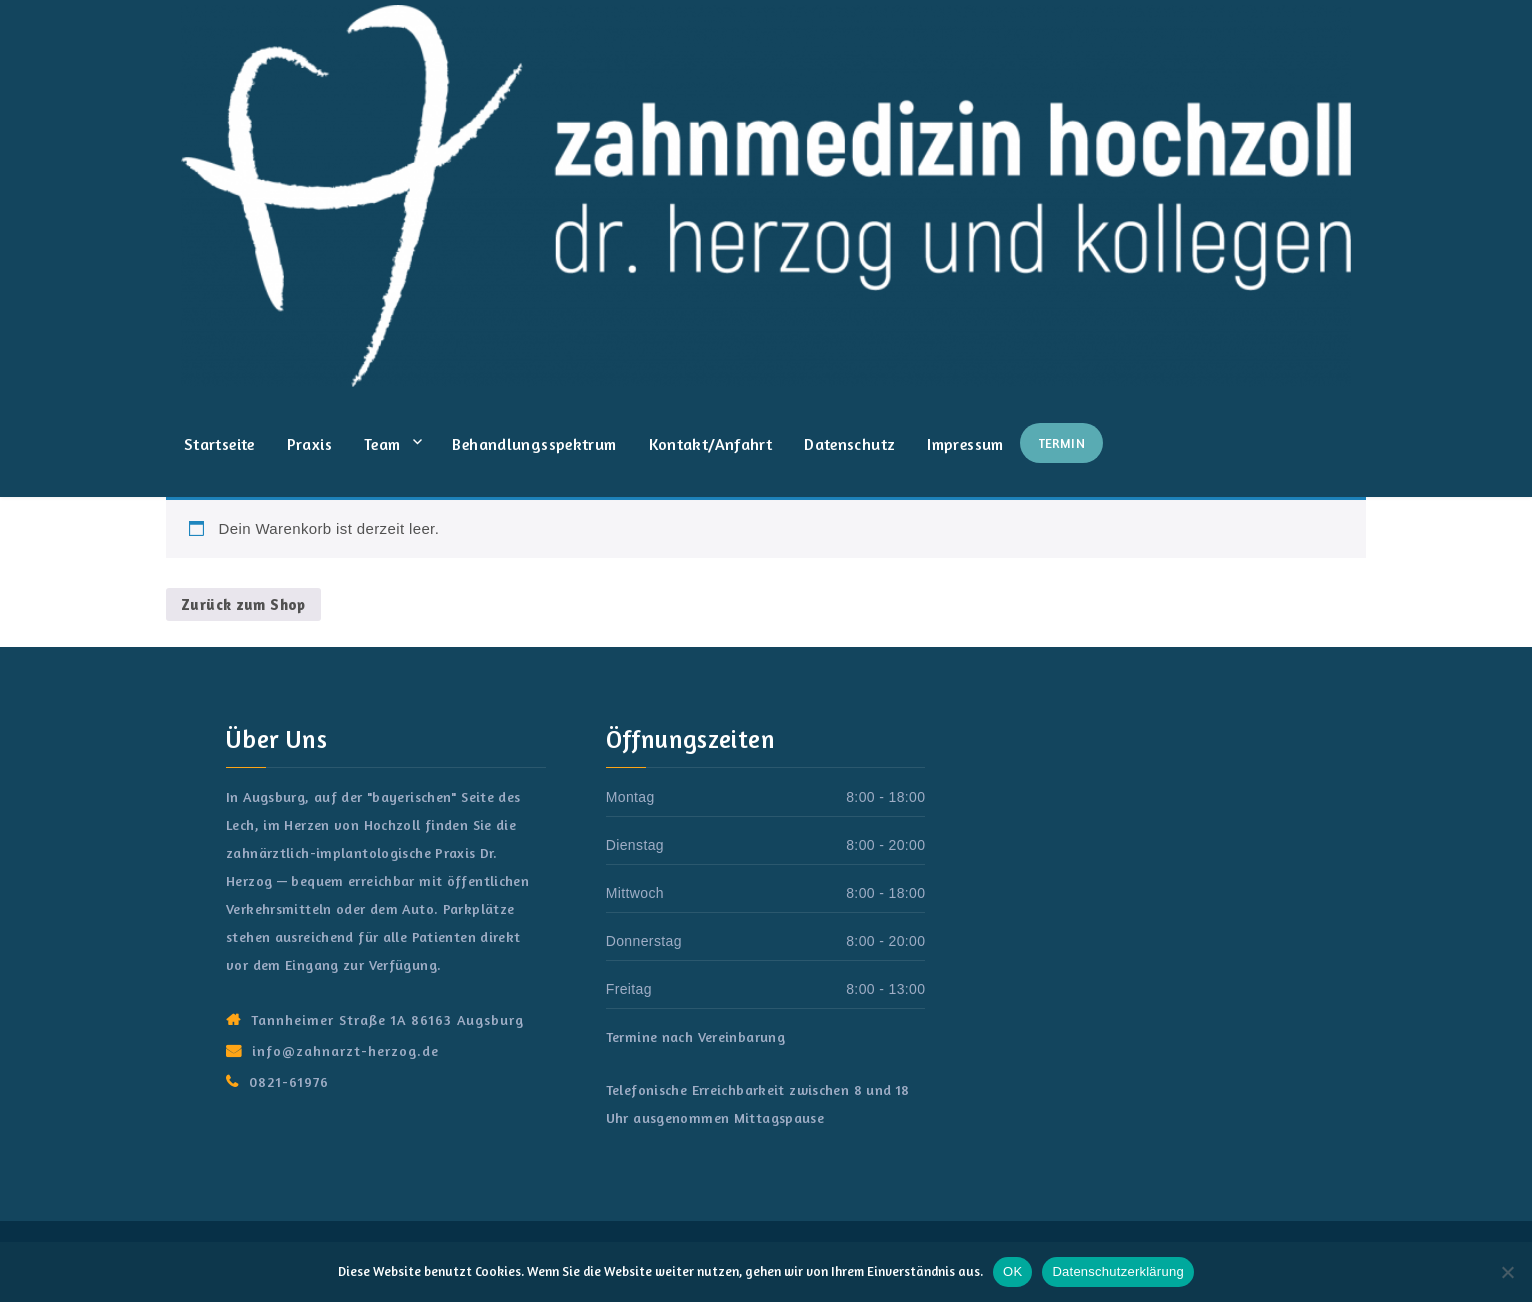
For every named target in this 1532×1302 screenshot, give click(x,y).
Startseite (219, 444)
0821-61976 (289, 1081)
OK (1012, 1271)
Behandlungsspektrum (534, 444)
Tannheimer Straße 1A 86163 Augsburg (387, 1019)
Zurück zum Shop (243, 604)
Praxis (309, 444)
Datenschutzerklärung (1117, 1271)
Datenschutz (849, 444)
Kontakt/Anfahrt (711, 444)
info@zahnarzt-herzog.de (345, 1050)
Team (382, 444)
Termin (1061, 443)
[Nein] (1507, 1272)
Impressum (965, 444)
